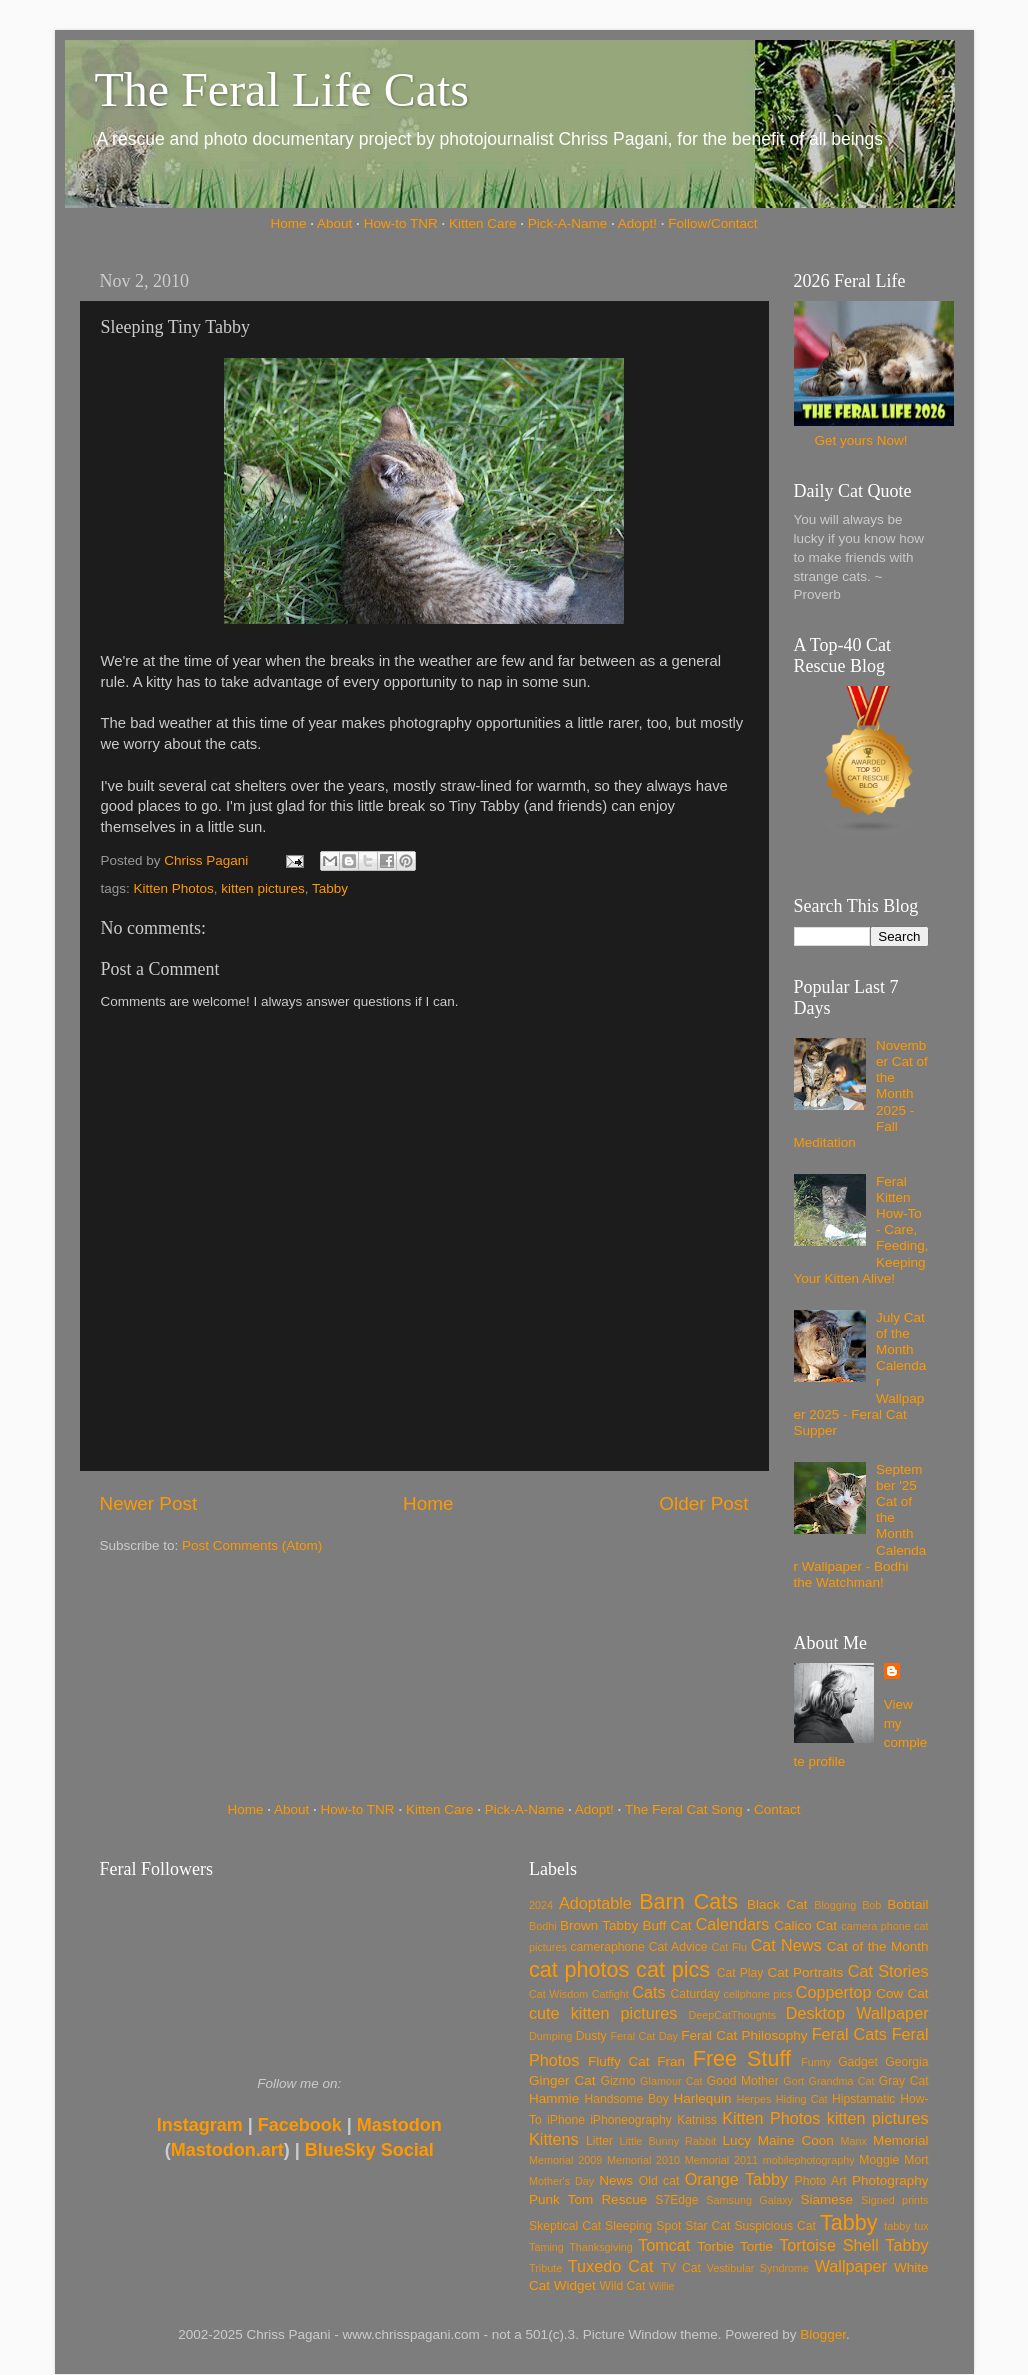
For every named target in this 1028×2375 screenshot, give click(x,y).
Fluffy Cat (619, 2061)
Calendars (733, 1924)
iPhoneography (631, 2120)
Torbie (715, 2246)
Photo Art (821, 2181)
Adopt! (637, 223)
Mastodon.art (227, 2150)
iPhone (566, 2120)
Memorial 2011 (721, 2160)
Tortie (756, 2246)
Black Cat (777, 1904)
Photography (890, 2180)
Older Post (703, 1503)
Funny (816, 2062)
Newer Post (149, 1503)
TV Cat (681, 2268)
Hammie (554, 2098)
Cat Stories (888, 1971)
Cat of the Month (878, 1946)
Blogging (835, 1905)
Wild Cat (623, 2286)
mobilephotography (809, 2160)
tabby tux (906, 2226)
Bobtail (907, 1904)
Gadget (858, 2062)
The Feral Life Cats (282, 89)
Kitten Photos (174, 888)
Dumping (550, 2036)
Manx (854, 2141)
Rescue (624, 2199)
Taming (546, 2247)
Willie (662, 2286)
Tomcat (664, 2245)
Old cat (659, 2181)
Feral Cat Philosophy (744, 2035)
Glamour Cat (671, 2081)
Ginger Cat (562, 2080)
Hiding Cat (802, 2099)
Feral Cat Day (643, 2036)
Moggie (879, 2160)
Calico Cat (805, 1925)
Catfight (610, 1994)
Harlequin (703, 2098)
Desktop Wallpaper (857, 2013)
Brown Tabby (599, 1925)
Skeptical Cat (565, 2226)
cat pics (673, 1969)
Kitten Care (483, 223)
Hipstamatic (863, 2099)
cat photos (579, 1969)
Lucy (736, 2140)
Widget (575, 2285)
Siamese (826, 2199)
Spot (668, 2226)
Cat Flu (729, 1947)
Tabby (330, 888)
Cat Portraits (806, 1972)
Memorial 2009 (565, 2160)
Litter (599, 2141)
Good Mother (743, 2081)
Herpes (754, 2099)
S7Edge (676, 2200)
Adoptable (595, 1903)
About (334, 223)
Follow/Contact (712, 223)
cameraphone (607, 1947)
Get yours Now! (860, 440)
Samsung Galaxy (749, 2200)
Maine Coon (796, 2140)
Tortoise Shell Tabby (853, 2245)
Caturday (695, 1994)
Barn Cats (688, 1901)
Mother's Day (561, 2181)
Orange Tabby (736, 2179)
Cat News (786, 1945)
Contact (777, 1809)
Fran (671, 2061)
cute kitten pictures (603, 2013)
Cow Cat (902, 1993)
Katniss (697, 2120)
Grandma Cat (842, 2081)
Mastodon (399, 2125)
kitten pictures (262, 888)
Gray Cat (904, 2081)
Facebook (300, 2125)
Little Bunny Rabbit (668, 2141)
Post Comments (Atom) (252, 1545)
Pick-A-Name (568, 223)
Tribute (545, 2268)
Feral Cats (849, 2034)
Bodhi (543, 1926)
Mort (916, 2160)
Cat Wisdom (558, 1994)
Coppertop (834, 1992)
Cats (648, 1992)
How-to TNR (401, 223)
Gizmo (617, 2081)
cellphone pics (758, 1994)
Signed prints (894, 2200)
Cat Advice (678, 1947)
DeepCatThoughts (732, 2015)
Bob (871, 1905)
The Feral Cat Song (684, 1809)
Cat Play (740, 1973)
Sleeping (628, 2226)
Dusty (591, 2036)
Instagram (200, 2125)
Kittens (554, 2139)
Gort (793, 2081)
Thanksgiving (601, 2247)
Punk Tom (561, 2199)
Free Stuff (742, 2058)
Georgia (906, 2062)
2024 (541, 1905)
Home (289, 223)
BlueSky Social (369, 2150)
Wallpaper (851, 2266)
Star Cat (707, 2226)
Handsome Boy (626, 2099)
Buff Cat (666, 1925)
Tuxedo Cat (611, 2266)
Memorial (901, 2140)
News (616, 2180)
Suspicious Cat (775, 2226)
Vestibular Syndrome (758, 2268)
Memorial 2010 (643, 2160)
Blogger (823, 2334)
